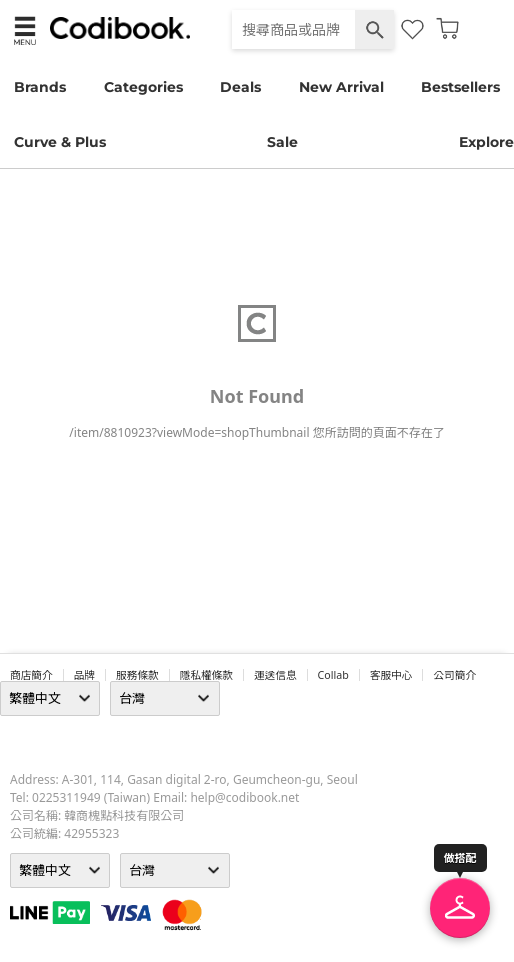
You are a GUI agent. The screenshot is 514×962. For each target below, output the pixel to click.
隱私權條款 (206, 675)
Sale (282, 142)
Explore (486, 142)
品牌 (84, 675)
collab (333, 675)
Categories (143, 87)
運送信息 (275, 675)
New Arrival (341, 87)
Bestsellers (460, 87)
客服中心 (391, 675)
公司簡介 (454, 675)
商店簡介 (31, 675)
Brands (40, 87)
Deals (240, 87)
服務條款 (137, 675)
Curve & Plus (60, 142)
